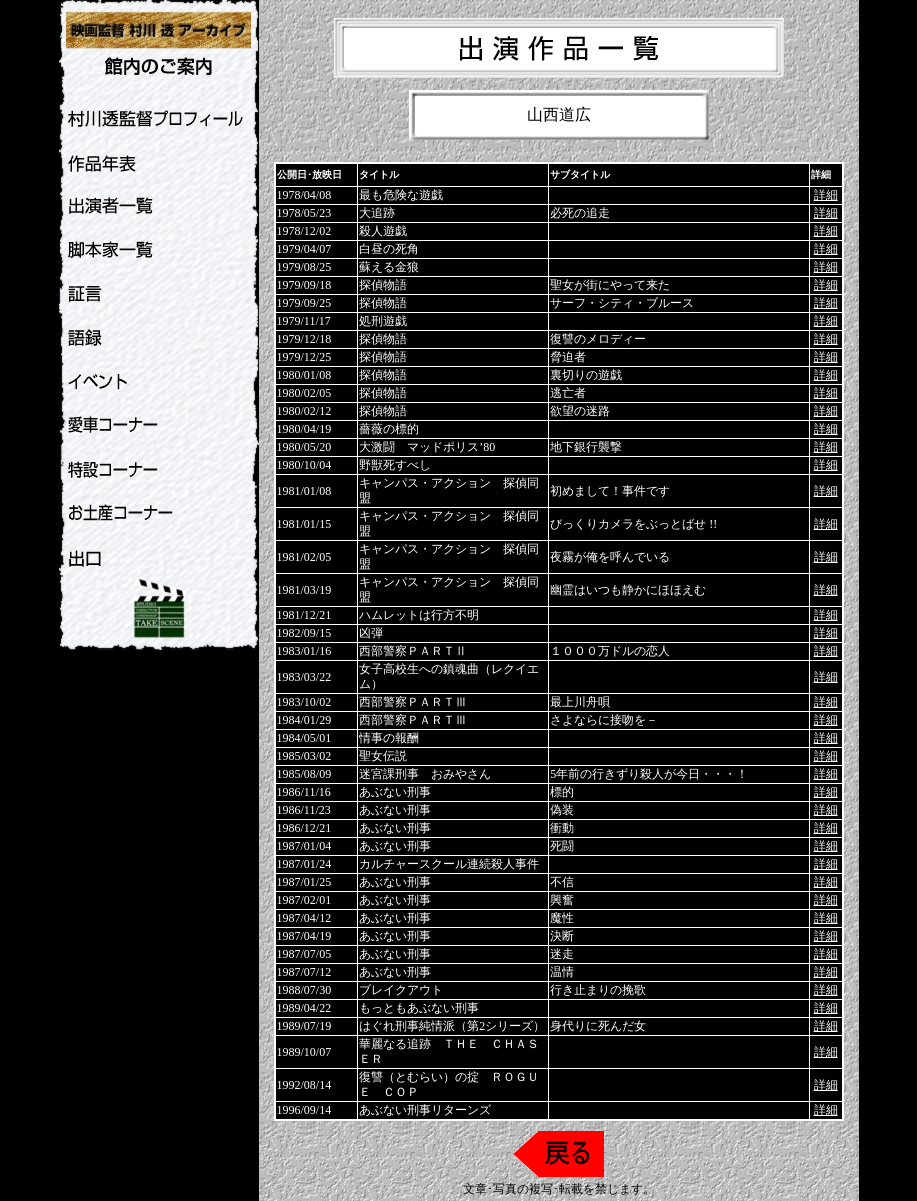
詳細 (826, 195)
